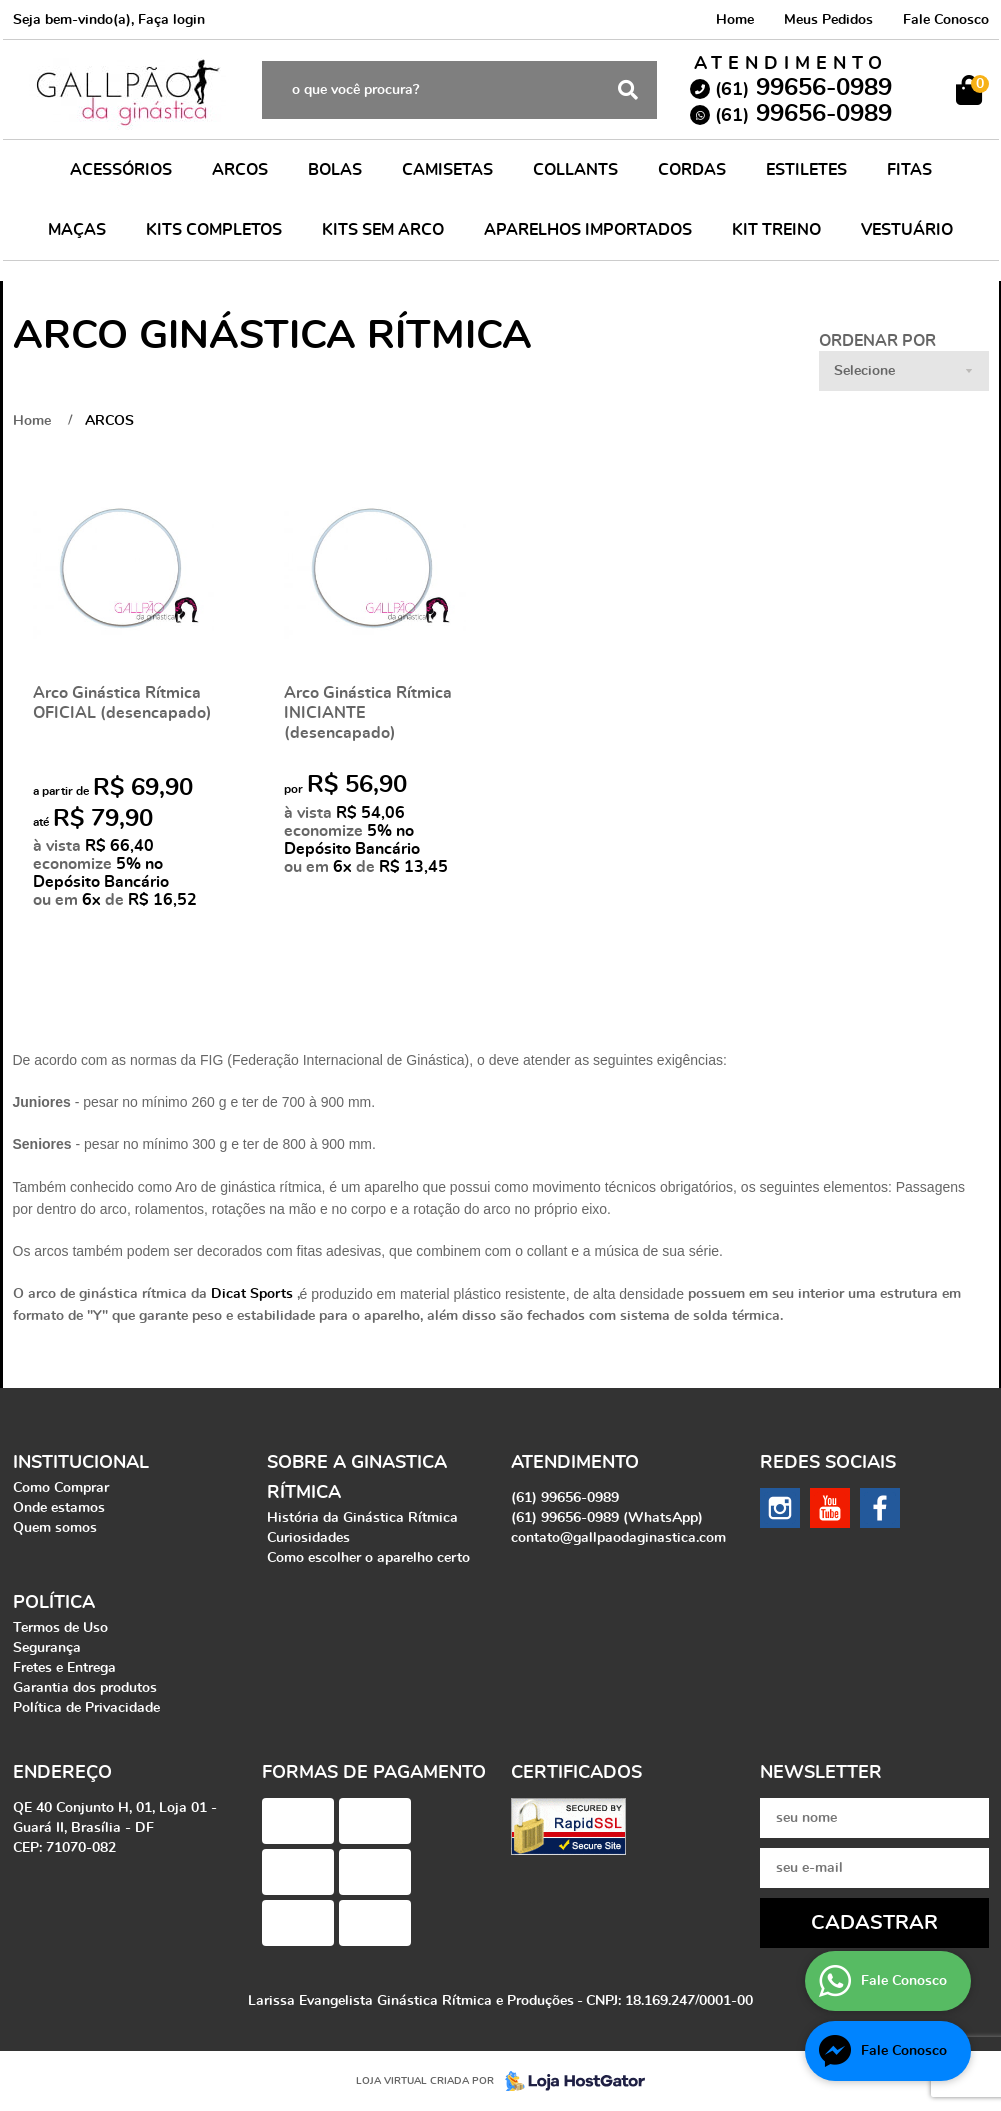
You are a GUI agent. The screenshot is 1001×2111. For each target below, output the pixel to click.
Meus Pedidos (828, 20)
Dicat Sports (252, 1294)
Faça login (171, 20)
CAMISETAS (447, 170)
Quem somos (55, 1528)
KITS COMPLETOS (214, 230)
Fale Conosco (946, 20)
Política (54, 1603)
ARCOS (240, 170)
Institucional (81, 1463)
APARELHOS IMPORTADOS (588, 230)
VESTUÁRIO (907, 230)
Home (735, 20)
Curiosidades (308, 1538)
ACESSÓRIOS (121, 170)
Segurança (47, 1648)
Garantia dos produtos (85, 1688)
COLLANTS (575, 170)
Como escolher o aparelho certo (368, 1558)
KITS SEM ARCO (383, 230)
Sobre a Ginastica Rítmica (357, 1478)
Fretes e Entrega (64, 1668)
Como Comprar (61, 1488)
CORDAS (692, 170)
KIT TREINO (776, 230)
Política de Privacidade (86, 1708)
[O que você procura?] (628, 90)
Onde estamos (59, 1508)
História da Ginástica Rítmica (362, 1518)
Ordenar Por (877, 341)
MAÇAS (77, 230)
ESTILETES (806, 170)
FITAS (909, 170)
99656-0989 (803, 88)
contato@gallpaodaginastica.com (618, 1538)
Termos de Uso (60, 1628)
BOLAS (335, 170)
